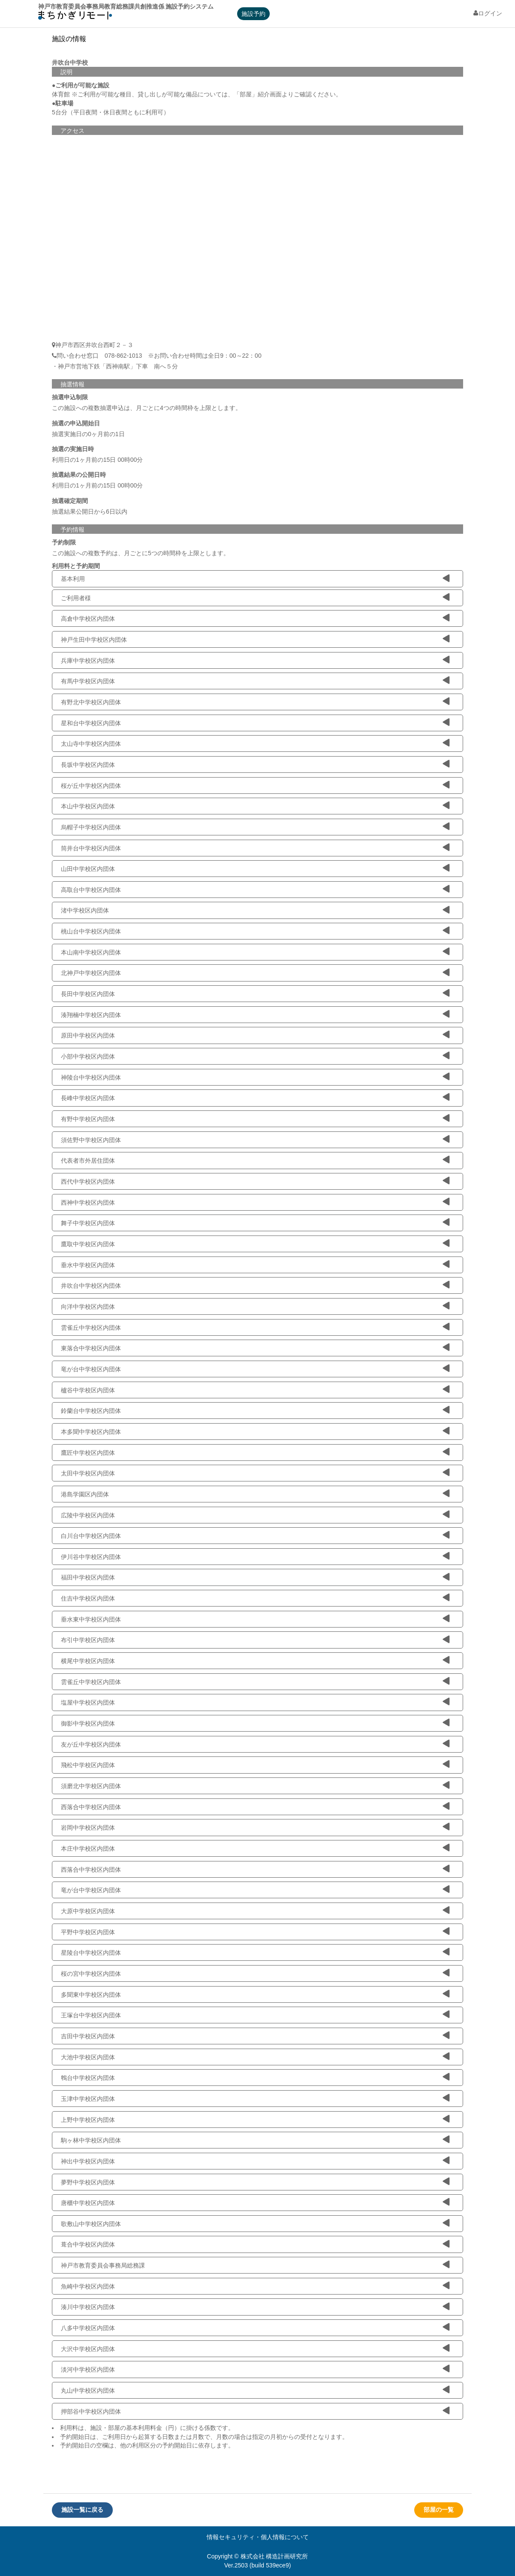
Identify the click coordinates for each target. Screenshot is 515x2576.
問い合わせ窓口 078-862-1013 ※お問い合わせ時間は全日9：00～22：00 (157, 355)
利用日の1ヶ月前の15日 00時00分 (97, 459)
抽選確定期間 (70, 500)
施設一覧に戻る (82, 2509)
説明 (66, 72)
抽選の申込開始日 (76, 423)
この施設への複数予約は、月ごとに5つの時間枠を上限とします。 (140, 553)
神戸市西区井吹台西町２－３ (94, 344)
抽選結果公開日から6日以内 (89, 511)
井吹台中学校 (70, 62)
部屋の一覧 (439, 2509)
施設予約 (253, 13)
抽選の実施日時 (73, 449)
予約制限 (64, 542)
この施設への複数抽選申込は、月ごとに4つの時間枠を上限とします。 (146, 407)
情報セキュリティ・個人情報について (258, 2537)
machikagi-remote (75, 17)
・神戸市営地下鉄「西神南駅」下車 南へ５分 (115, 366)
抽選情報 (72, 384)
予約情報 (72, 529)
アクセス (72, 130)
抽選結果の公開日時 (79, 474)
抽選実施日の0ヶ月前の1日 (88, 434)
